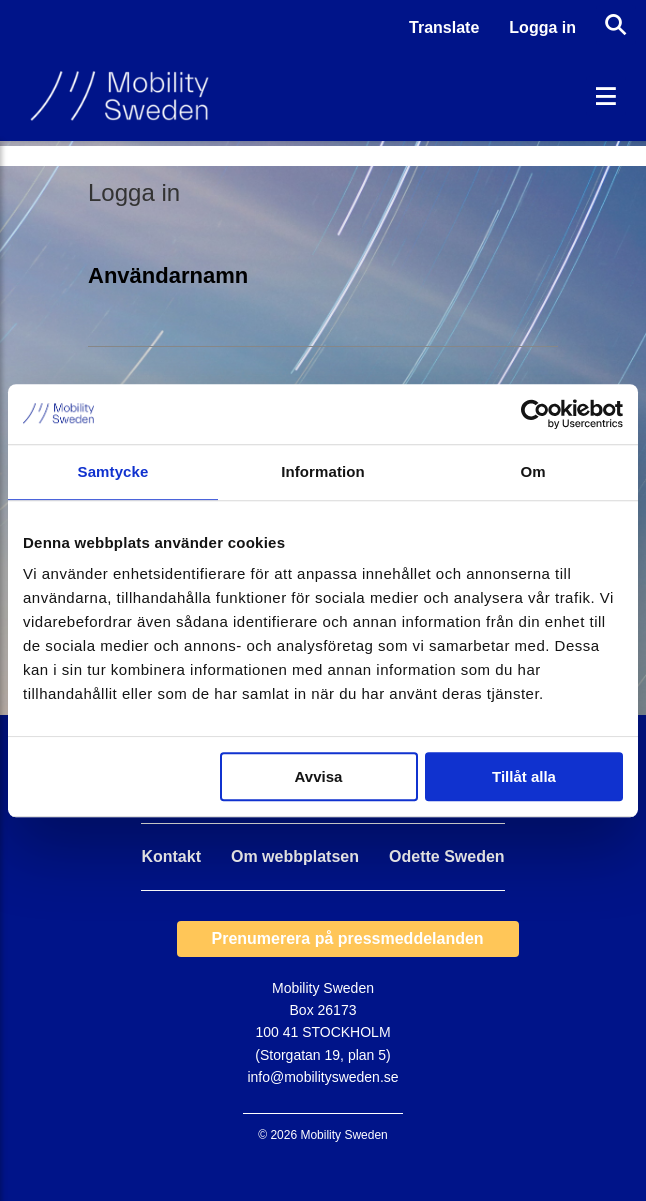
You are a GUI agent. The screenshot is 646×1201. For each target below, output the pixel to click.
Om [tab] (532, 471)
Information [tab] (323, 471)
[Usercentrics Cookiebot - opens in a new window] (535, 414)
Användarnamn (168, 275)
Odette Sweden (447, 857)
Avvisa (319, 776)
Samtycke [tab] (113, 471)
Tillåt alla (524, 776)
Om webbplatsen (295, 857)
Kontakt (171, 857)
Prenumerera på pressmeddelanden (348, 938)
